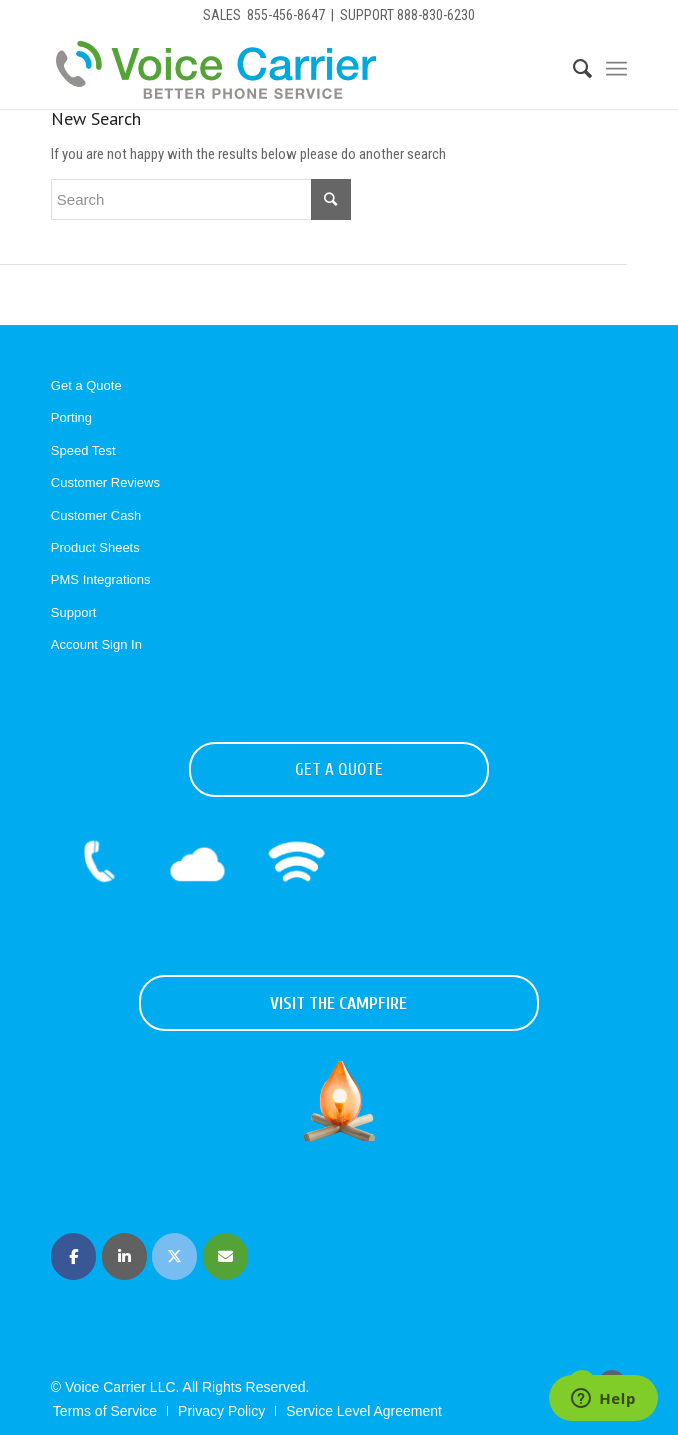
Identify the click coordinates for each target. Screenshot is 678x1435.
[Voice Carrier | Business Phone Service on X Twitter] (174, 1256)
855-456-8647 (286, 15)
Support (74, 612)
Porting (71, 417)
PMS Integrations (101, 579)
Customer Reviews (105, 482)
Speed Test (83, 450)
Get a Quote (86, 385)
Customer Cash (96, 515)
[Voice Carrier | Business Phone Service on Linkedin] (124, 1256)
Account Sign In (96, 644)
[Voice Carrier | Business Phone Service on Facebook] (73, 1256)
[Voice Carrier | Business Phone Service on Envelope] (225, 1256)
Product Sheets (95, 547)
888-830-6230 (436, 15)
